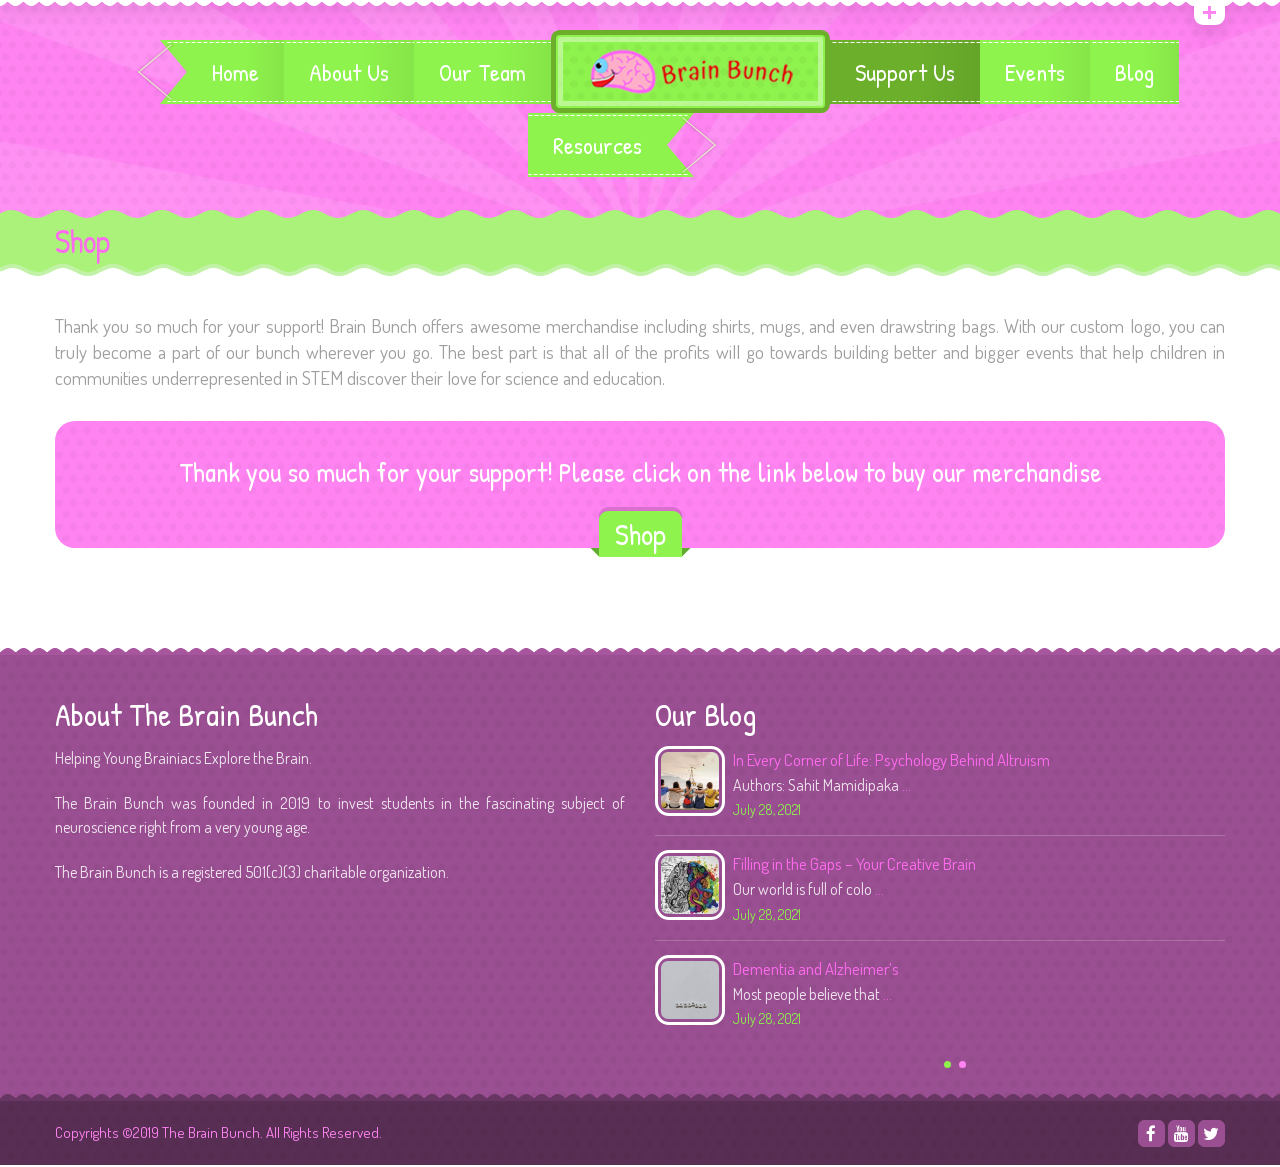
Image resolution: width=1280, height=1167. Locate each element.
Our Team (481, 73)
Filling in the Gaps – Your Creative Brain (854, 865)
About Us (348, 73)
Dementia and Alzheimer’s (816, 970)
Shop (640, 536)
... (906, 787)
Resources (597, 147)
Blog (1135, 73)
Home (234, 73)
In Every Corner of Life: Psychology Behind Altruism (891, 761)
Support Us (906, 73)
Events (1036, 73)
